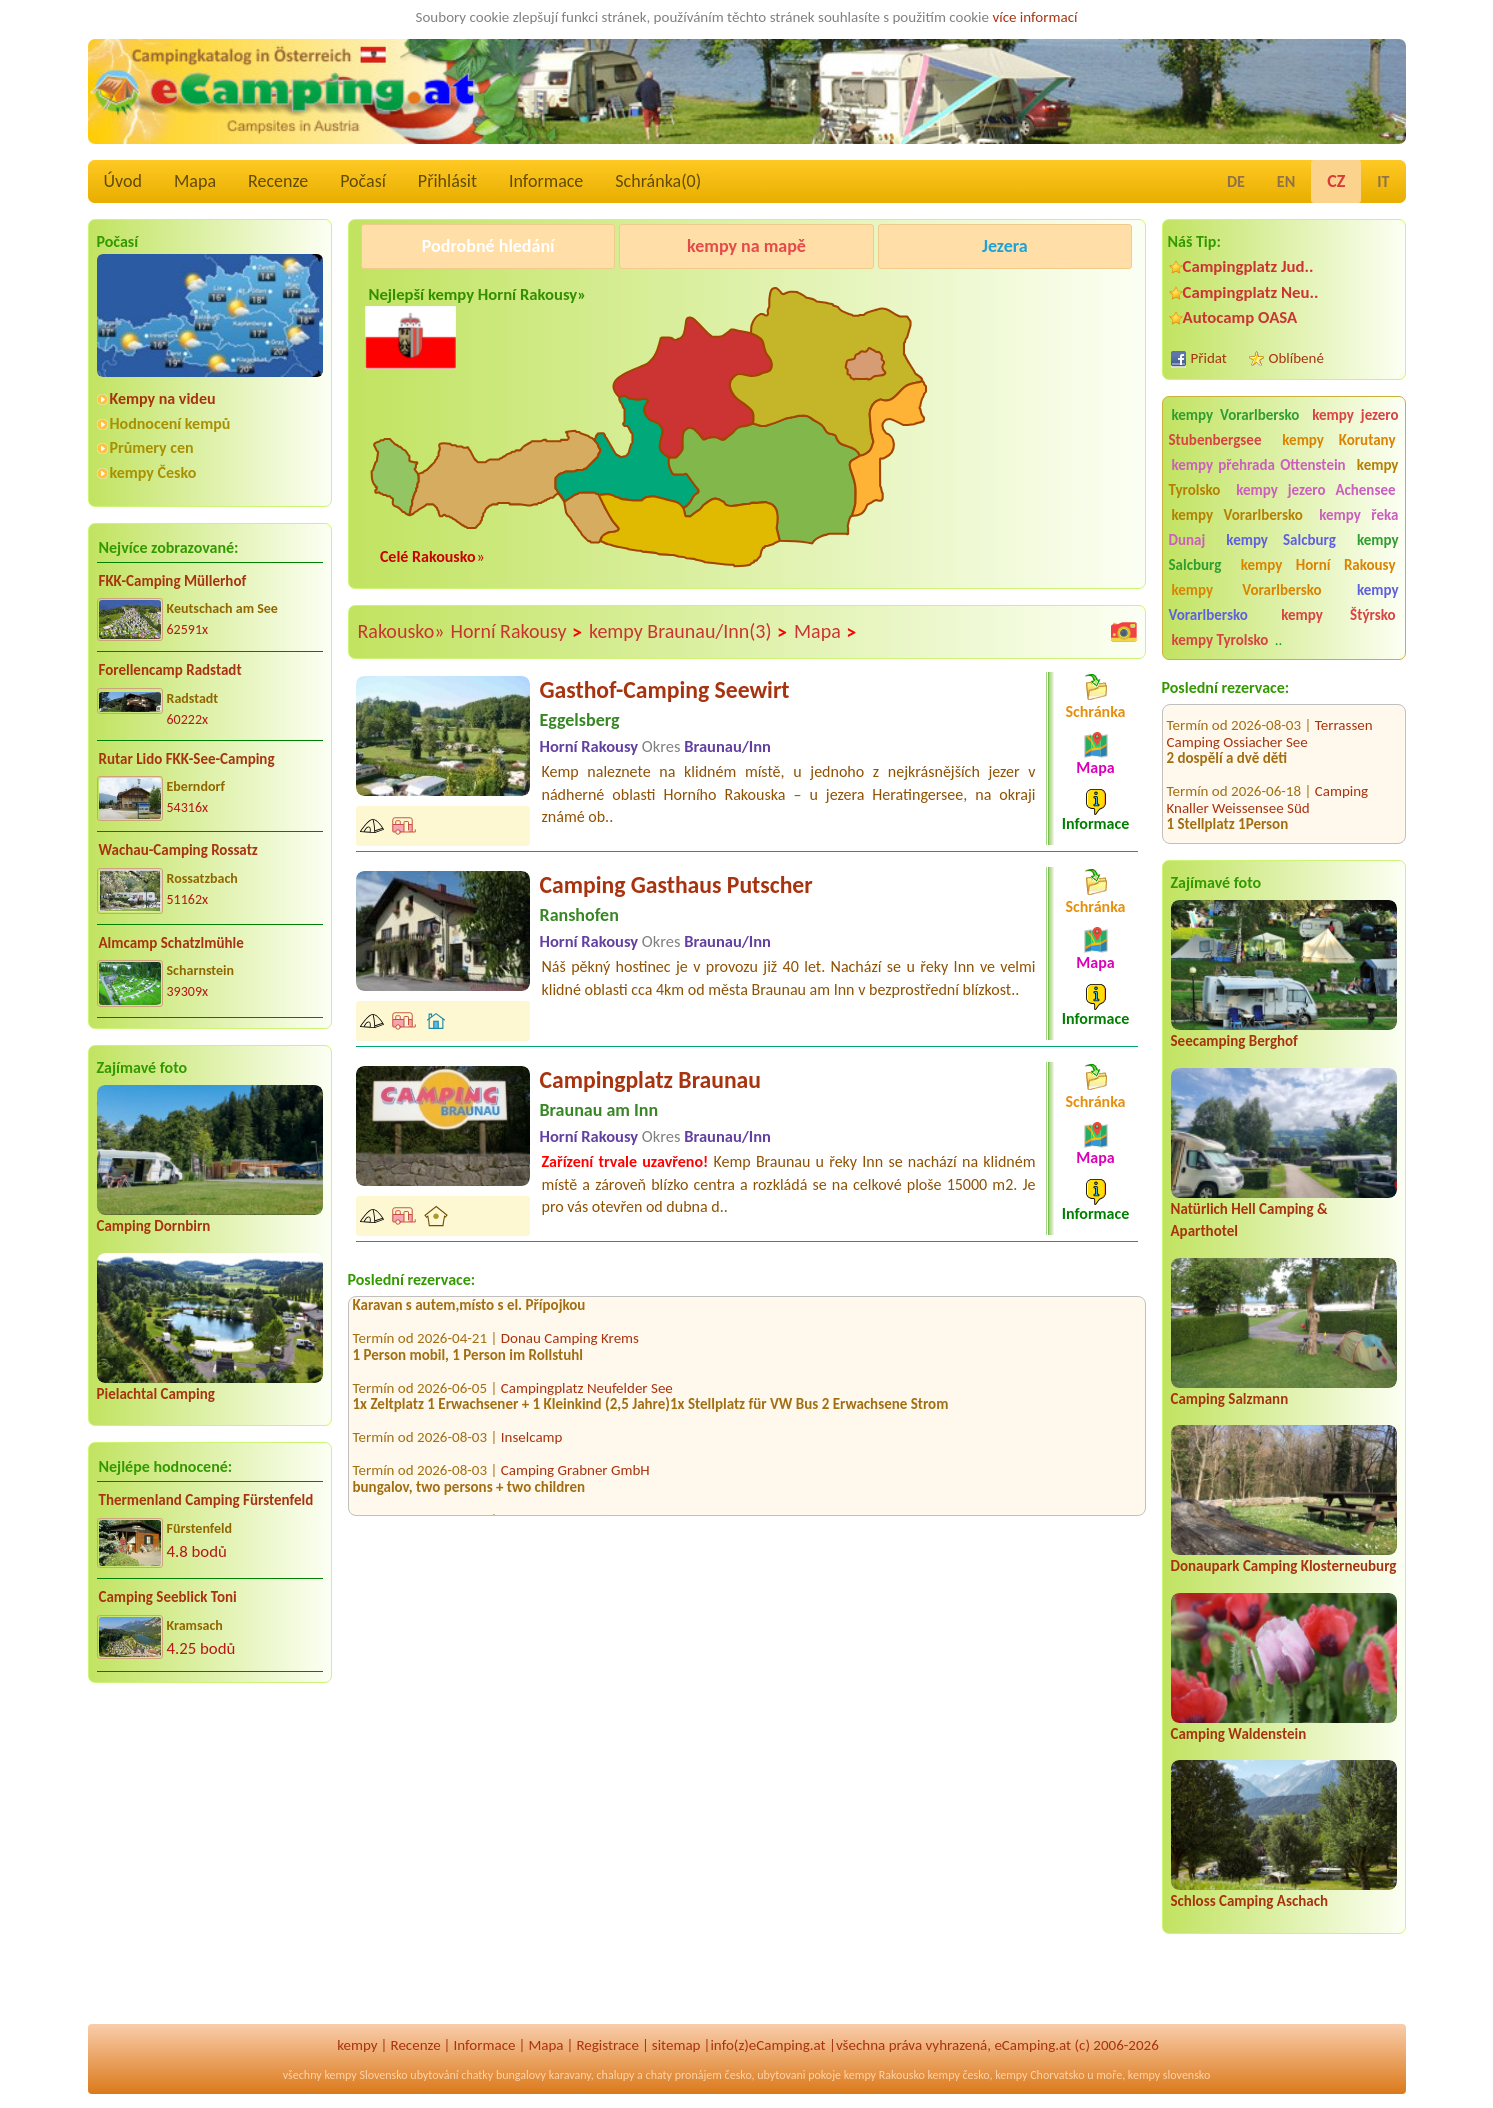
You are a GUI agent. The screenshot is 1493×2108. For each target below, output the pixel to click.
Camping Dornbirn (154, 1226)
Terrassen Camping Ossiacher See (1270, 712)
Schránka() (658, 181)
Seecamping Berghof (1234, 1041)
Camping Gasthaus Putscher (676, 884)
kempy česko (959, 2075)
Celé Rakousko (428, 556)
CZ (1336, 181)
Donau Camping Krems (570, 1345)
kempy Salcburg (1280, 540)
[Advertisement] (210, 1855)
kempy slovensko (1169, 2075)
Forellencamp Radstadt (170, 670)
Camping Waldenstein (1239, 1734)
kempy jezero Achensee (1315, 490)
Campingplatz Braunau (651, 1079)
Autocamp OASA (1240, 317)
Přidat (1209, 358)
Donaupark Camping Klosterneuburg (1284, 1566)
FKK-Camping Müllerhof (173, 581)
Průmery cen (152, 447)
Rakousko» (401, 631)
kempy (357, 2045)
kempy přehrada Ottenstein (1259, 465)
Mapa (195, 181)
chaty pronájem (684, 2075)
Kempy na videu (163, 398)
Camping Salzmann (1230, 1399)
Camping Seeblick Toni (168, 1597)
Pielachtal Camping (156, 1394)
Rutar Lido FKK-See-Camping (187, 759)
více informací (1034, 17)
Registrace (607, 2045)
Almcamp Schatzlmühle (171, 943)
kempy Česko (153, 472)
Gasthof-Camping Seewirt (665, 689)
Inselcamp (532, 1444)
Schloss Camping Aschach (1250, 1901)
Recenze (278, 181)
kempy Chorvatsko (1039, 2075)
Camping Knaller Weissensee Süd (1268, 778)
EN (1286, 181)
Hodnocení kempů (170, 423)
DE (1236, 181)
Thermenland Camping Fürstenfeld (206, 1500)
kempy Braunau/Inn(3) (688, 632)
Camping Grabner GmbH (575, 1477)
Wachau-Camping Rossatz (178, 850)
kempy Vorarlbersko (1236, 415)
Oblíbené (1296, 358)
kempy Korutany (1338, 440)
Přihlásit (447, 181)
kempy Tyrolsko (1220, 640)
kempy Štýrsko (1338, 615)
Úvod (123, 181)
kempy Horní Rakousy (1318, 565)
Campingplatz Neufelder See (587, 1395)
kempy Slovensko (365, 2075)
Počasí (363, 181)
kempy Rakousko (884, 2075)
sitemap (676, 2045)
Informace (546, 181)
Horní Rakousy (516, 632)
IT (1383, 181)
